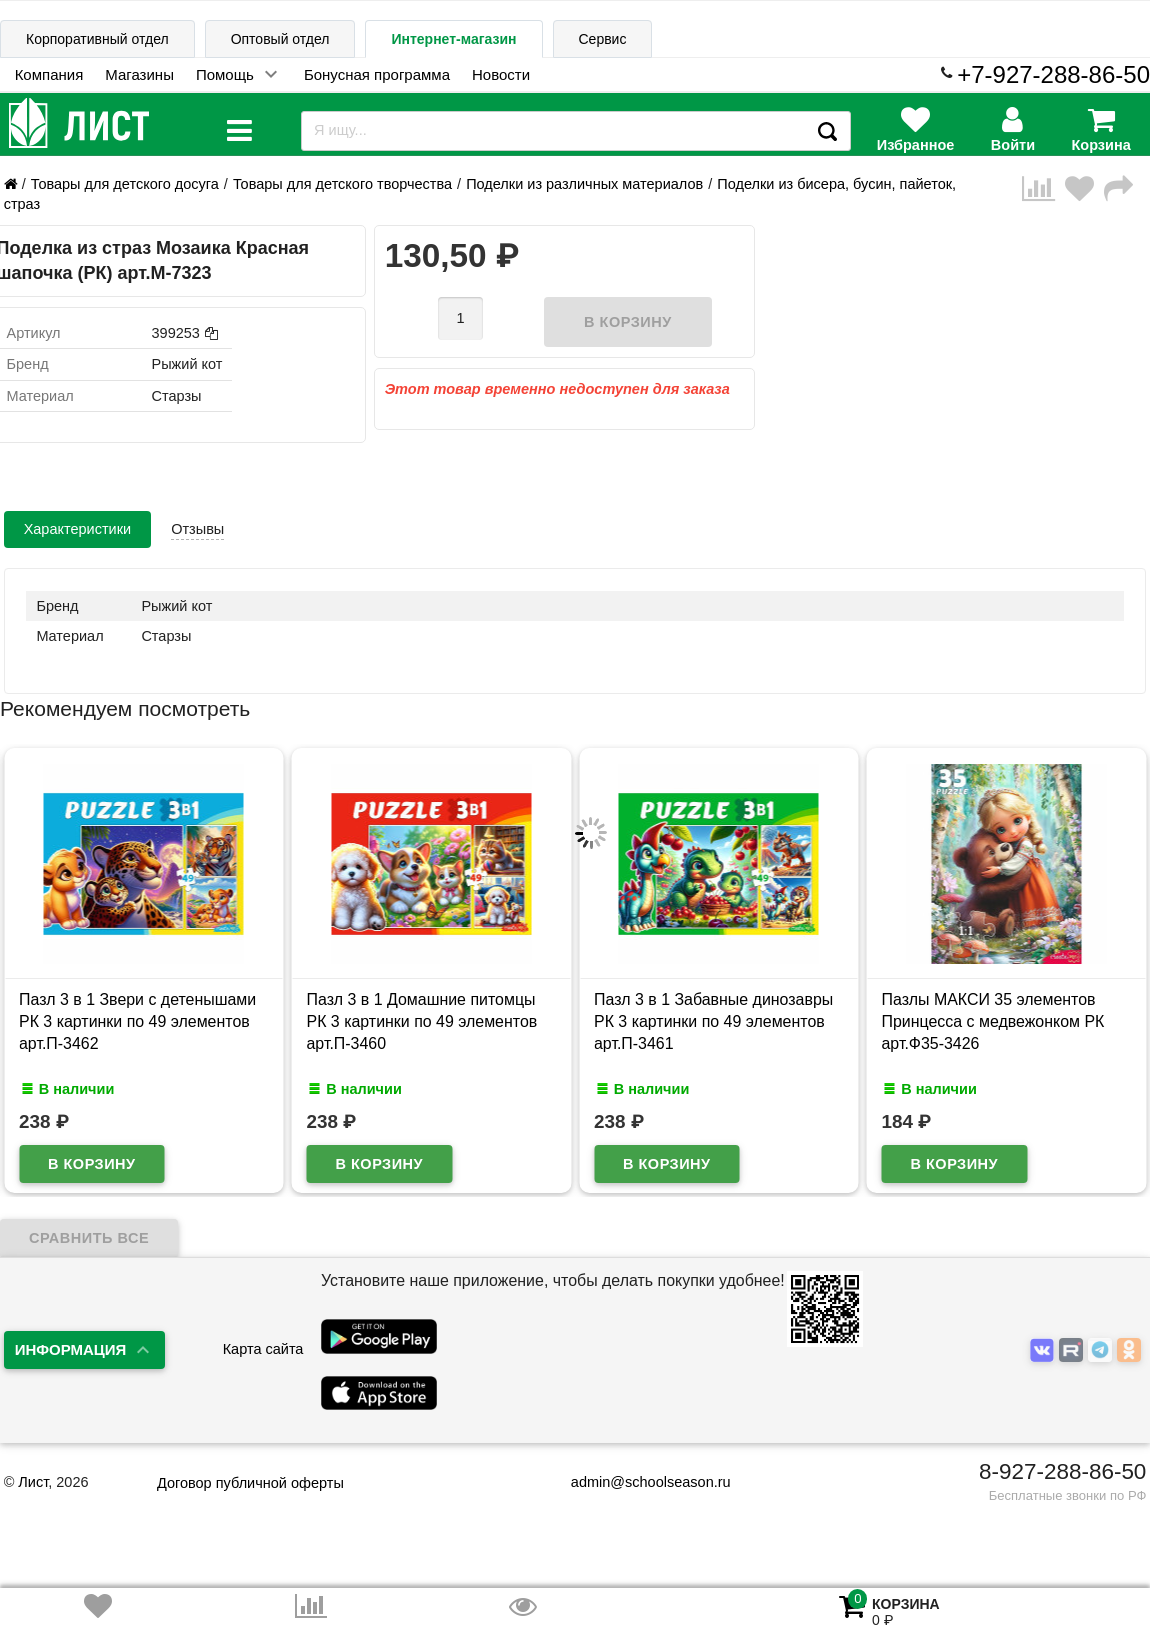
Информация (71, 1349)
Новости (501, 74)
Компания (49, 74)
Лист (33, 1482)
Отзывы (197, 529)
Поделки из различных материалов (584, 184)
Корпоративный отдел (97, 39)
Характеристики (78, 529)
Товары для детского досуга (125, 184)
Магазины (139, 74)
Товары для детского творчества (342, 184)
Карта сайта (263, 1349)
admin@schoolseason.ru (638, 1482)
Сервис (603, 39)
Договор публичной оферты (250, 1483)
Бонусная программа (377, 74)
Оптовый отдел (280, 39)
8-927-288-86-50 (1062, 1471)
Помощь (225, 74)
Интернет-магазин (453, 39)
